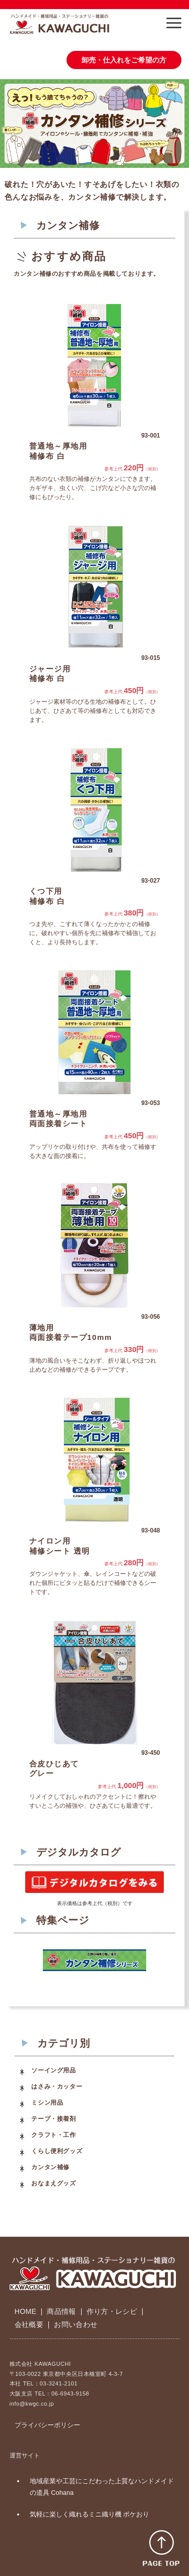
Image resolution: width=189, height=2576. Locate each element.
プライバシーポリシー (47, 2425)
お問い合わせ (75, 2324)
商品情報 (61, 2311)
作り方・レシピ (112, 2311)
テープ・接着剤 (53, 2118)
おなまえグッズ (53, 2183)
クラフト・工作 (53, 2134)
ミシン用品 (47, 2102)
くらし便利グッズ (56, 2151)
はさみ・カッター (56, 2086)
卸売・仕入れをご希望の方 (124, 60)
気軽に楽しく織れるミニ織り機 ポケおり (90, 2514)
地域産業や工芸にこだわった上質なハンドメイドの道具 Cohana (102, 2486)
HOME (25, 2311)
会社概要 (29, 2324)
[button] (174, 23)
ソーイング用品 (53, 2070)
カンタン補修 (50, 2167)
